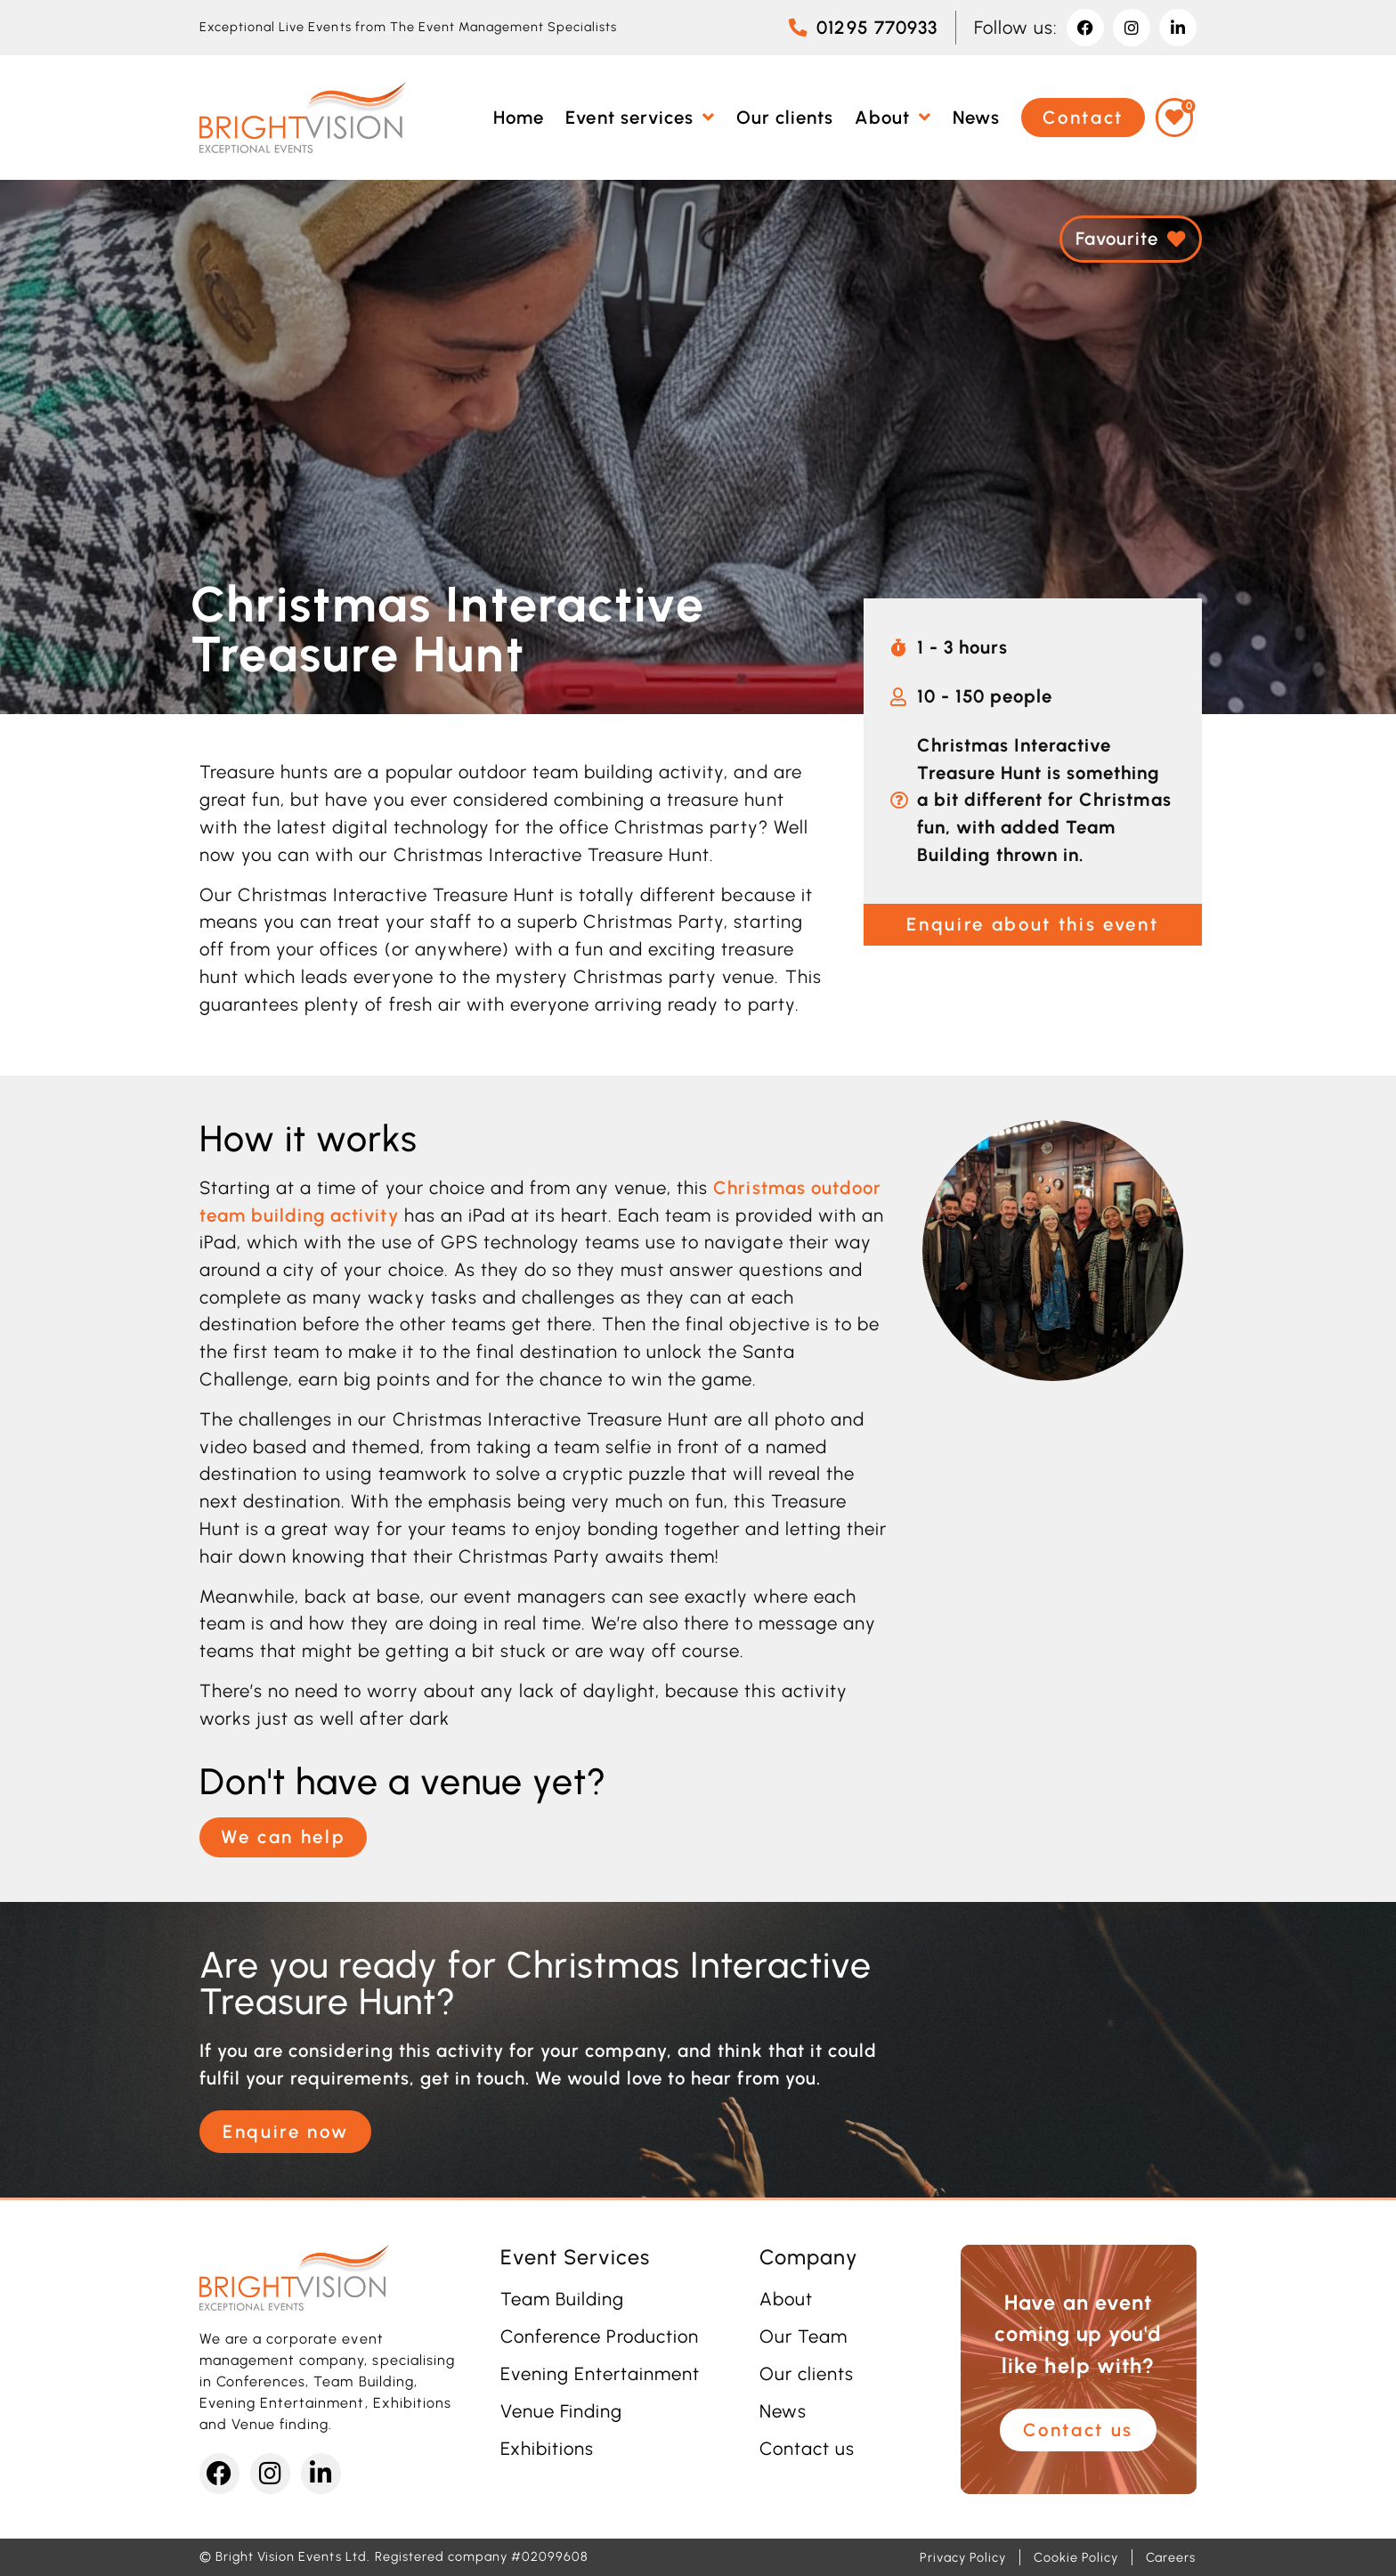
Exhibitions (547, 2449)
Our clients (806, 2374)
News (783, 2411)
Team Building (562, 2299)
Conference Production (600, 2336)
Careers (1171, 2557)
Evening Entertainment (600, 2374)
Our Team (803, 2336)
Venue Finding (561, 2411)
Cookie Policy (1075, 2557)
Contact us (807, 2449)
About (786, 2299)
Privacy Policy (963, 2557)
